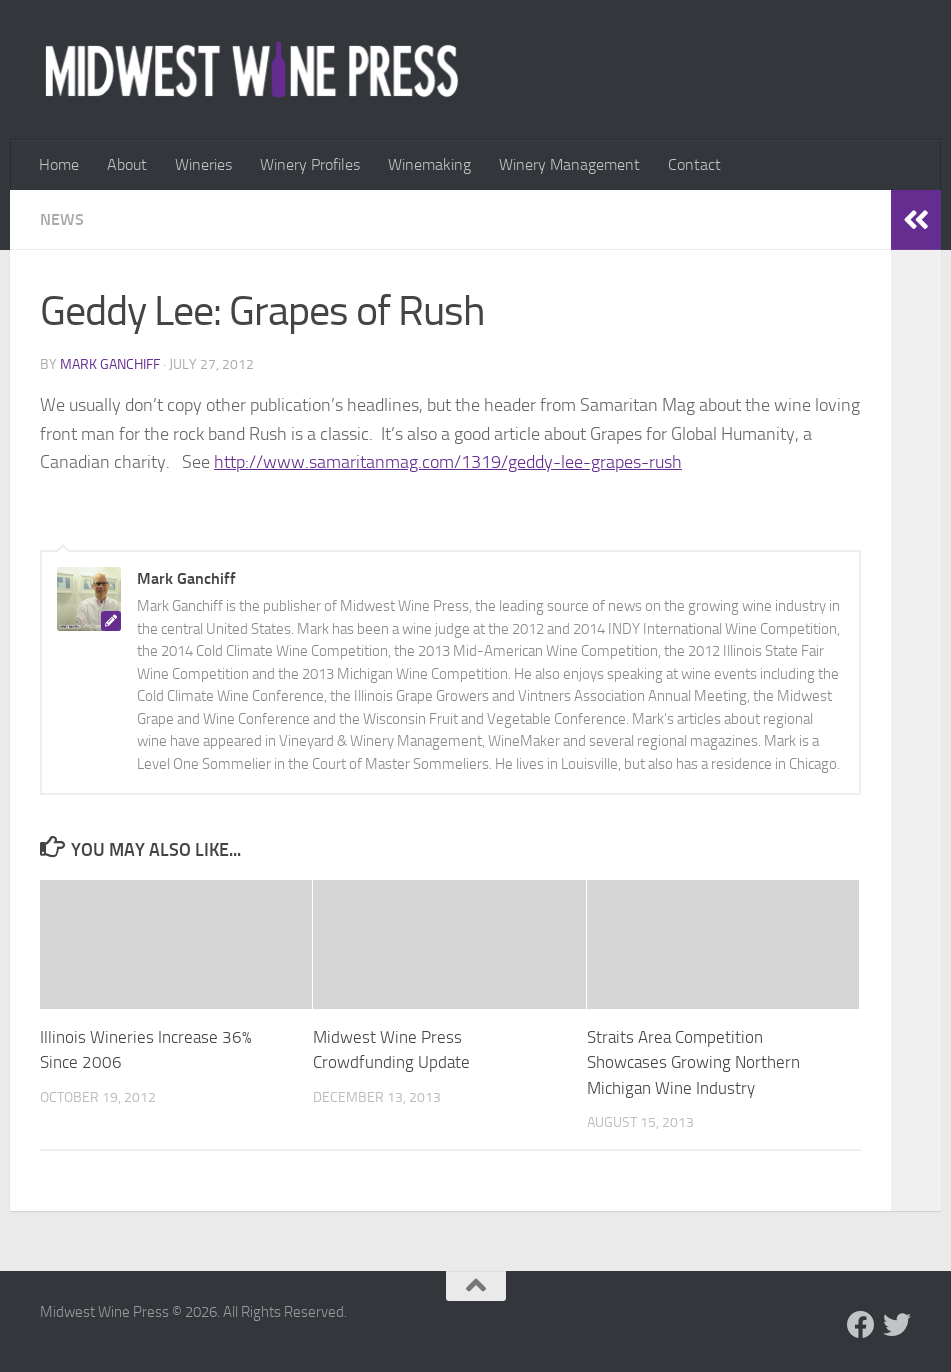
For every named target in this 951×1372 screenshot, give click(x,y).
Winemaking (429, 164)
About (127, 164)
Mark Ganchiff (110, 364)
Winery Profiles (310, 164)
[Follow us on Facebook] (861, 1325)
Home (59, 164)
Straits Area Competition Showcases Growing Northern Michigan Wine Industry (693, 1062)
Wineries (203, 164)
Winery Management (569, 164)
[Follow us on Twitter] (897, 1325)
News (62, 219)
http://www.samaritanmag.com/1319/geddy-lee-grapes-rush (448, 462)
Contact (694, 164)
